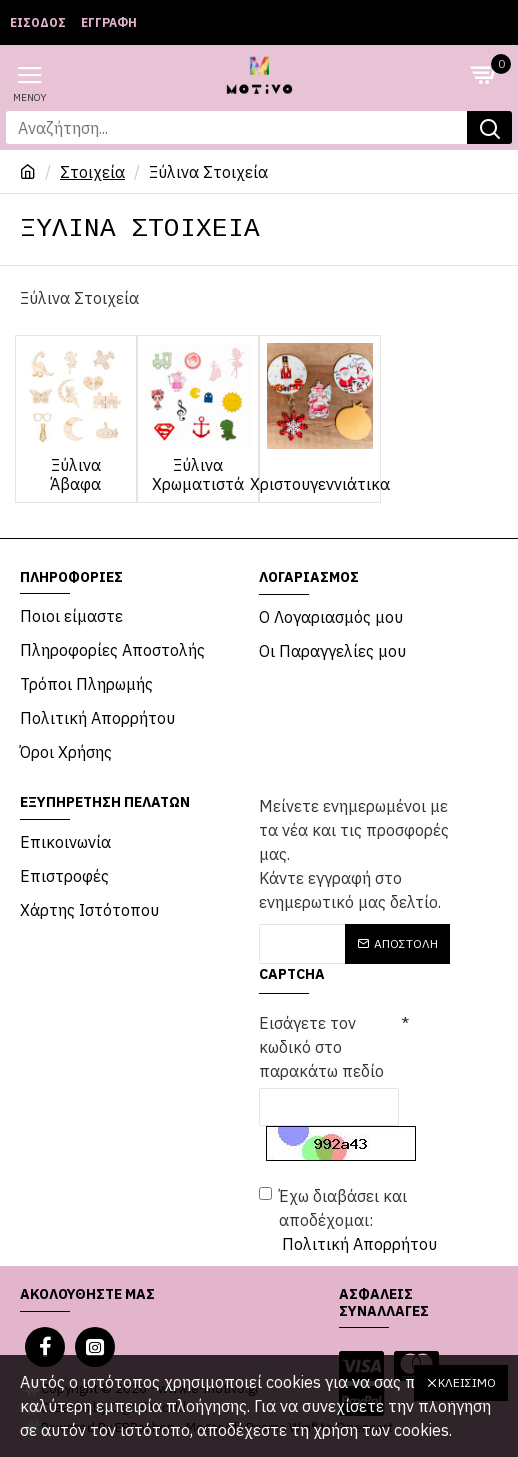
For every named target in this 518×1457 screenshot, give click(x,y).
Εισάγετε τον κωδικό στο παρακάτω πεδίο (321, 1047)
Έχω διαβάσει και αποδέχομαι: (349, 1221)
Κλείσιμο (467, 1382)
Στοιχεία (92, 172)
